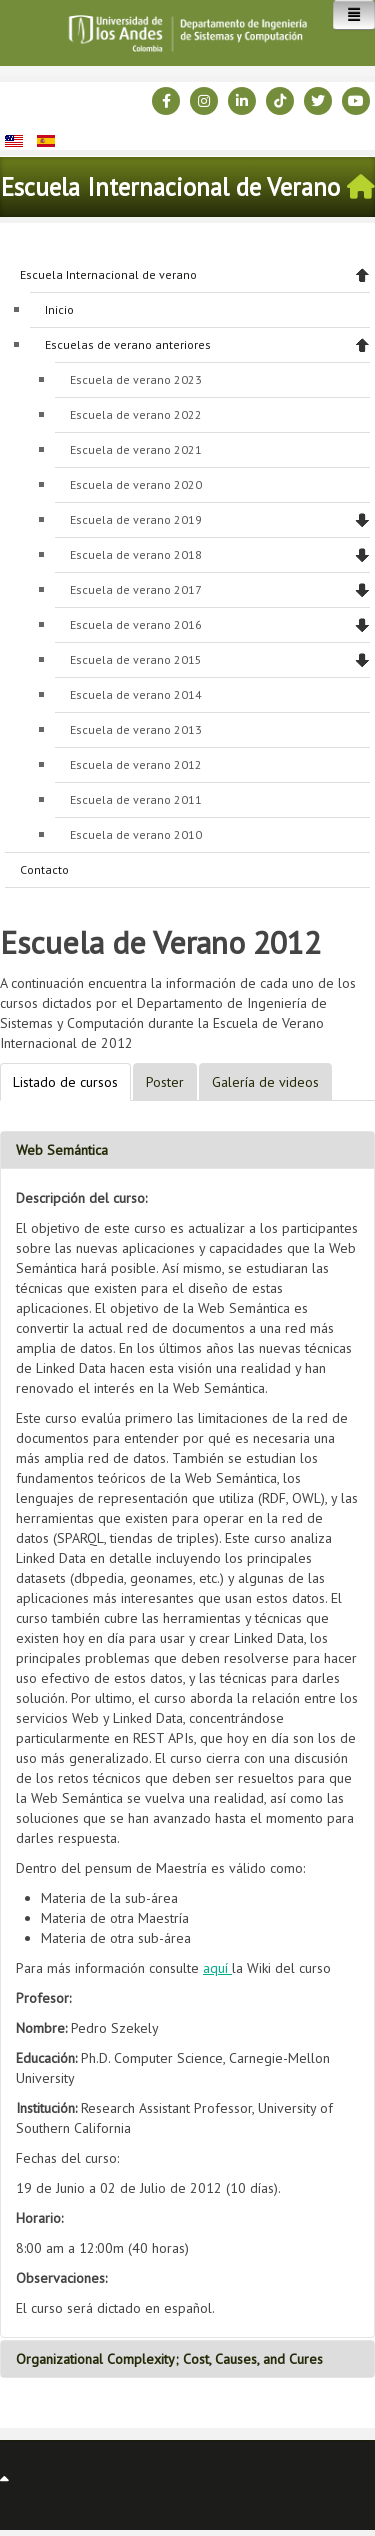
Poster (165, 1082)
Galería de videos (265, 1082)
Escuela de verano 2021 (136, 449)
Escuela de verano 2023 (136, 379)
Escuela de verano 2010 (136, 834)
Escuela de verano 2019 (136, 519)
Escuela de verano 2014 (136, 694)
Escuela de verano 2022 (136, 414)
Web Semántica (62, 1150)
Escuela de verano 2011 (136, 799)
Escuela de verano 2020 (136, 484)
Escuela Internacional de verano (108, 274)
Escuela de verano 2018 (136, 554)
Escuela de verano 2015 (136, 659)
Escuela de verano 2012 (136, 764)
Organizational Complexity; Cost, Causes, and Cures (169, 2359)
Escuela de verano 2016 (136, 624)
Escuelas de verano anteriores (128, 344)
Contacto (44, 869)
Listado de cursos (65, 1082)
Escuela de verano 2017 (136, 589)
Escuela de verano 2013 (136, 729)
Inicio (59, 309)
